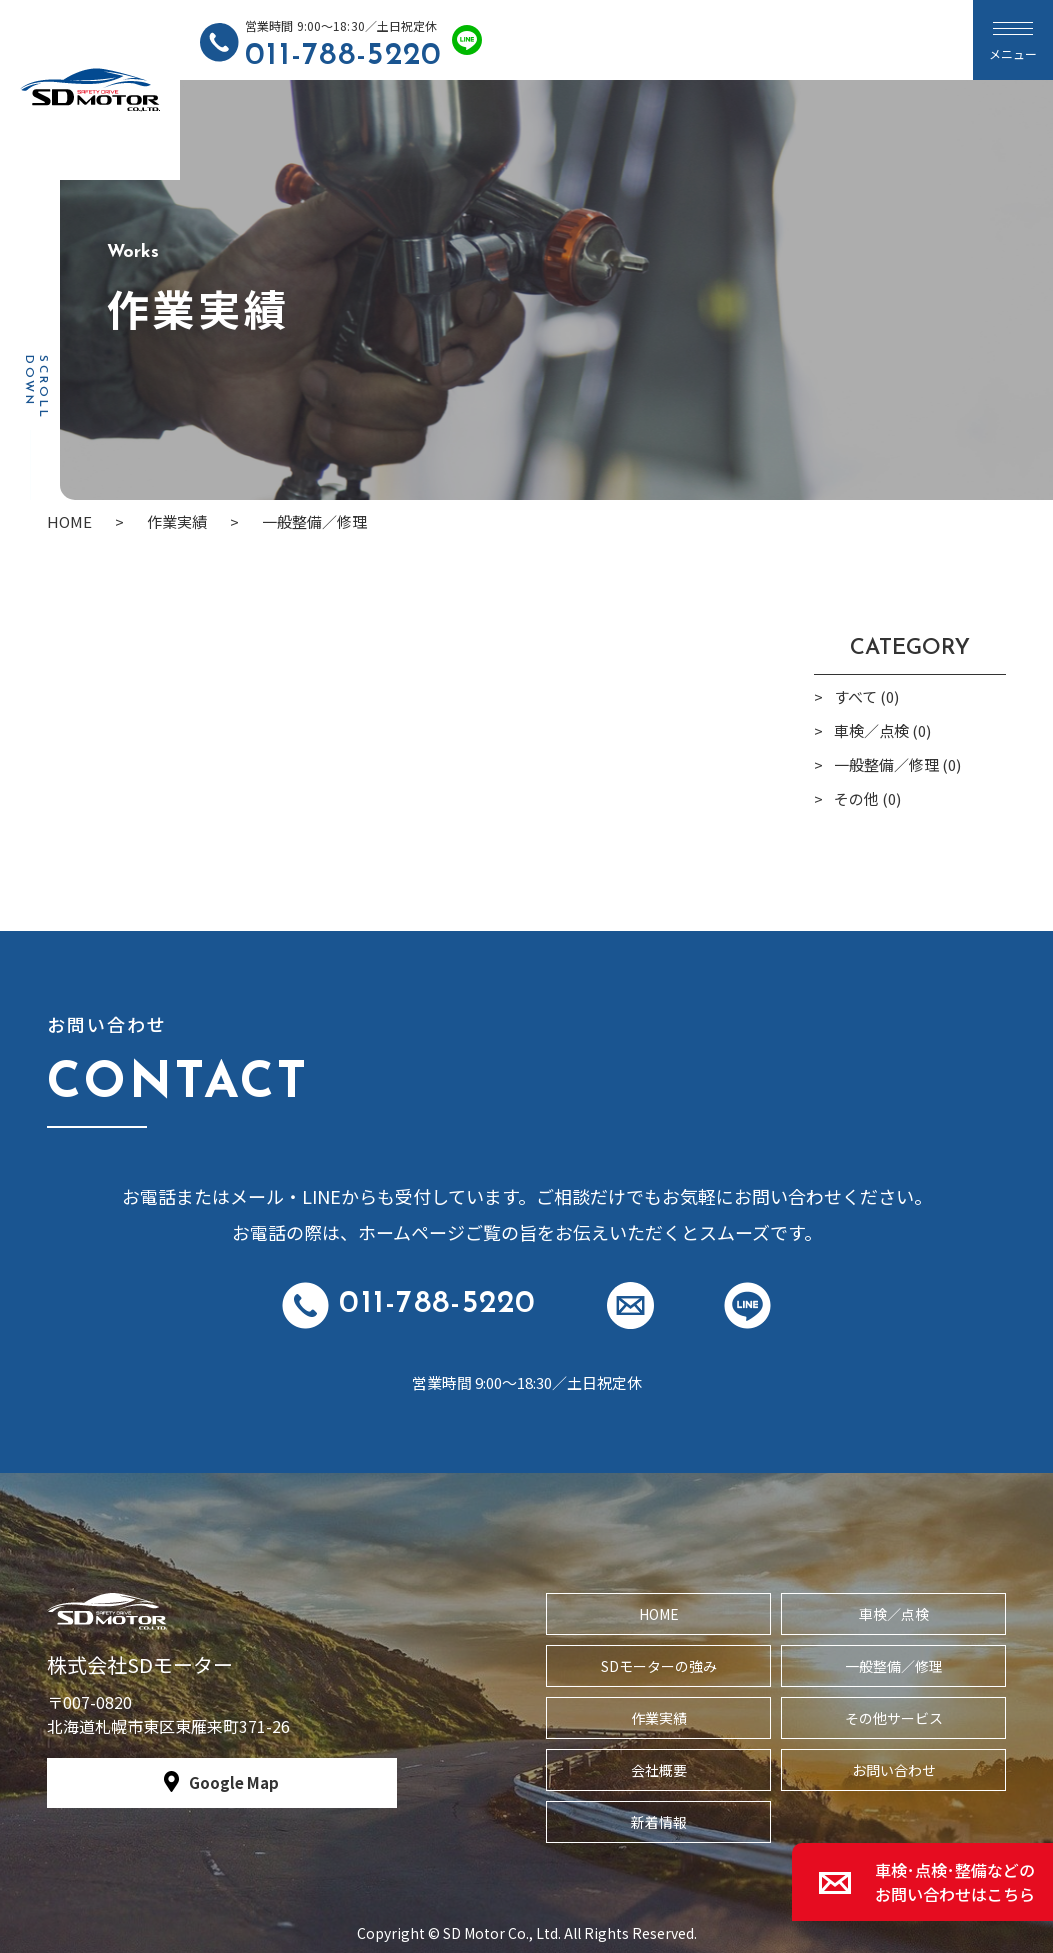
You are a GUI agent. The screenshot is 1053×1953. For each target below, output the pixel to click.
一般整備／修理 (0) (897, 764)
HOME (659, 1614)
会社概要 (659, 1770)
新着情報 (659, 1822)
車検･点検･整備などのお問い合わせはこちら (955, 1882)
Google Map (234, 1782)
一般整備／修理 (894, 1666)
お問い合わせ (894, 1770)
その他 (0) (867, 798)
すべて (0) (866, 696)
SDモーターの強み (659, 1666)
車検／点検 (894, 1614)
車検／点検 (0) (882, 730)
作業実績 (659, 1718)
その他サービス (894, 1718)
